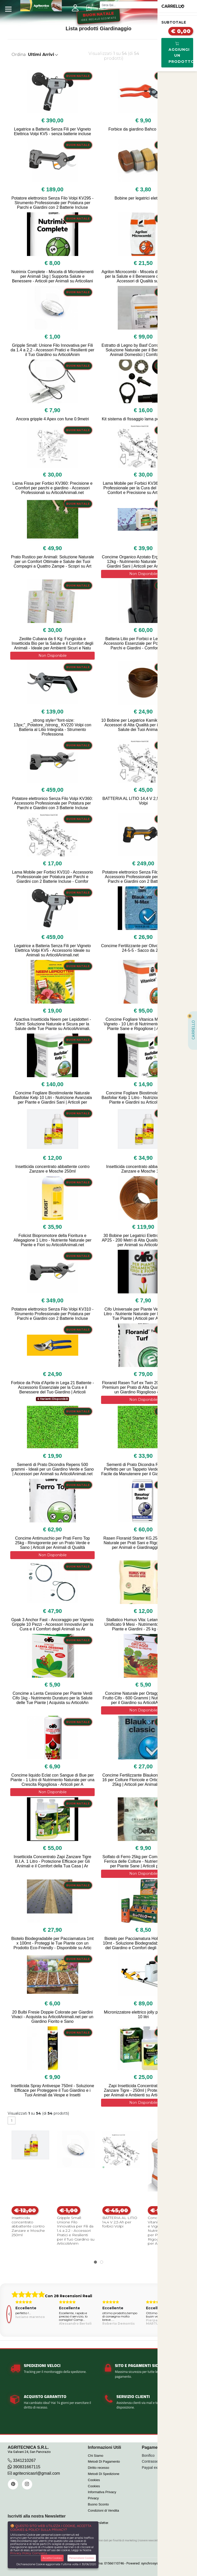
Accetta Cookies (52, 2558)
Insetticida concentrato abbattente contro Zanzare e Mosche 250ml (52, 1168)
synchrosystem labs (156, 2563)
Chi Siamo (95, 2456)
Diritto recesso (98, 2468)
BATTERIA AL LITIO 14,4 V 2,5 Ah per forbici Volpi (143, 800)
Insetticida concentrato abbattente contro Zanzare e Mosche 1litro (143, 1168)
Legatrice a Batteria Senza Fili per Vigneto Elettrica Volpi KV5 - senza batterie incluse (52, 131)
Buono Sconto (98, 2504)
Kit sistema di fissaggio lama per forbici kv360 (143, 419)
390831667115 (24, 2467)
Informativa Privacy (102, 2492)
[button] (95, 2262)
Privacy (93, 2498)
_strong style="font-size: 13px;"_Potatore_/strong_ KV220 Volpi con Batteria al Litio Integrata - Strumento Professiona (52, 727)
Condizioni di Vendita (103, 2510)
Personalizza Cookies (81, 2558)
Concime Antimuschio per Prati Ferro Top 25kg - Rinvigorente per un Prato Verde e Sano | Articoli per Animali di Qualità (52, 1543)
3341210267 (24, 2460)
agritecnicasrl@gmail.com (36, 2473)
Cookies (94, 2480)
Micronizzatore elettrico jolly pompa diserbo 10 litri (143, 2014)
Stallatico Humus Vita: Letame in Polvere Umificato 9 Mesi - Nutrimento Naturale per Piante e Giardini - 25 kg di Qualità (143, 1624)
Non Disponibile (143, 573)
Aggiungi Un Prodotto (181, 52)
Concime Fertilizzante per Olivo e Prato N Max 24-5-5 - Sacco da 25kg (143, 948)
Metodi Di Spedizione (104, 2474)
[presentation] (9, 2314)
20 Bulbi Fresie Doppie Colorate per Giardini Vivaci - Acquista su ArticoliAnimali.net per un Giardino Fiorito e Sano (52, 2017)
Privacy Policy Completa (28, 2553)
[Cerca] (140, 4)
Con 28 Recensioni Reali (68, 2296)
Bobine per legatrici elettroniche (143, 198)
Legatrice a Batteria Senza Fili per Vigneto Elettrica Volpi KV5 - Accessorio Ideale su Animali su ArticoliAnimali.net (52, 950)
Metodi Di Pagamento (104, 2461)
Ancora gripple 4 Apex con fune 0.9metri (52, 419)
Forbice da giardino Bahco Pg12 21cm (143, 129)
